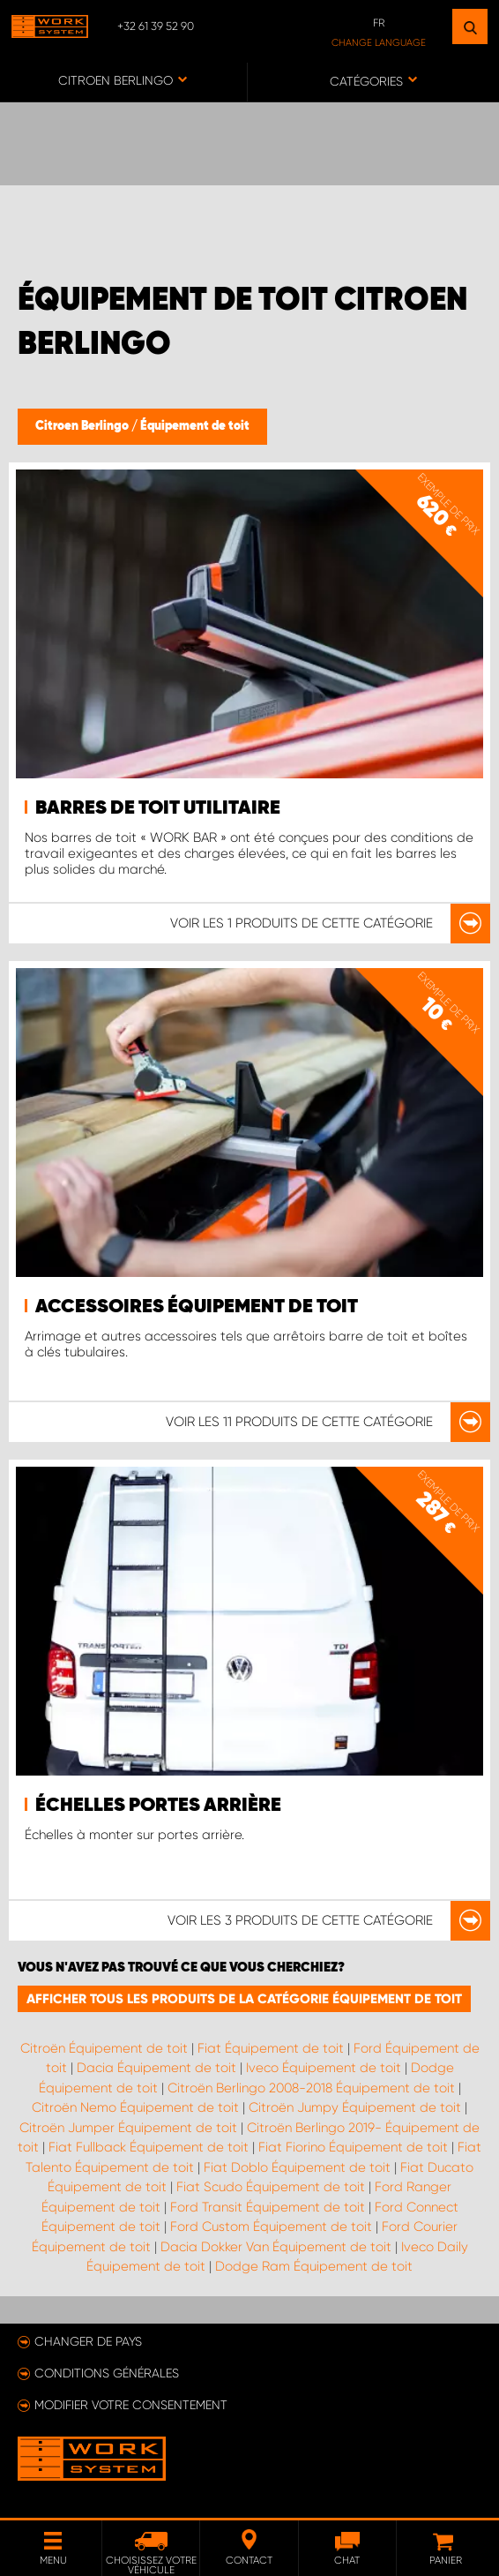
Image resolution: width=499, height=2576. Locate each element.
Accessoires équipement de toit (196, 1307)
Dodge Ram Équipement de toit (314, 2266)
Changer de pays (88, 2341)
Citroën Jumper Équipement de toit (128, 2128)
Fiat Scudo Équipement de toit (270, 2187)
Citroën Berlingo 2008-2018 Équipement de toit (311, 2088)
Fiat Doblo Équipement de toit (297, 2167)
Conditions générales (106, 2373)
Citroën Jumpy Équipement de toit (355, 2107)
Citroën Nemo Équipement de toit (135, 2107)
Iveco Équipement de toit (323, 2068)
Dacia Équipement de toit (156, 2068)
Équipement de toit (195, 426)
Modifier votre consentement (130, 2405)
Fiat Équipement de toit (270, 2048)
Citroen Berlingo (83, 426)
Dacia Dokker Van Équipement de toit (275, 2247)
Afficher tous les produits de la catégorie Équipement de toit (244, 1999)
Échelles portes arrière (158, 1805)
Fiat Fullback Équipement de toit (148, 2147)
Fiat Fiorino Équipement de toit (353, 2147)
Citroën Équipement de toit (104, 2048)
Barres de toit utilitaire (157, 808)
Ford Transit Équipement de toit (267, 2207)
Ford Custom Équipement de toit (271, 2226)
